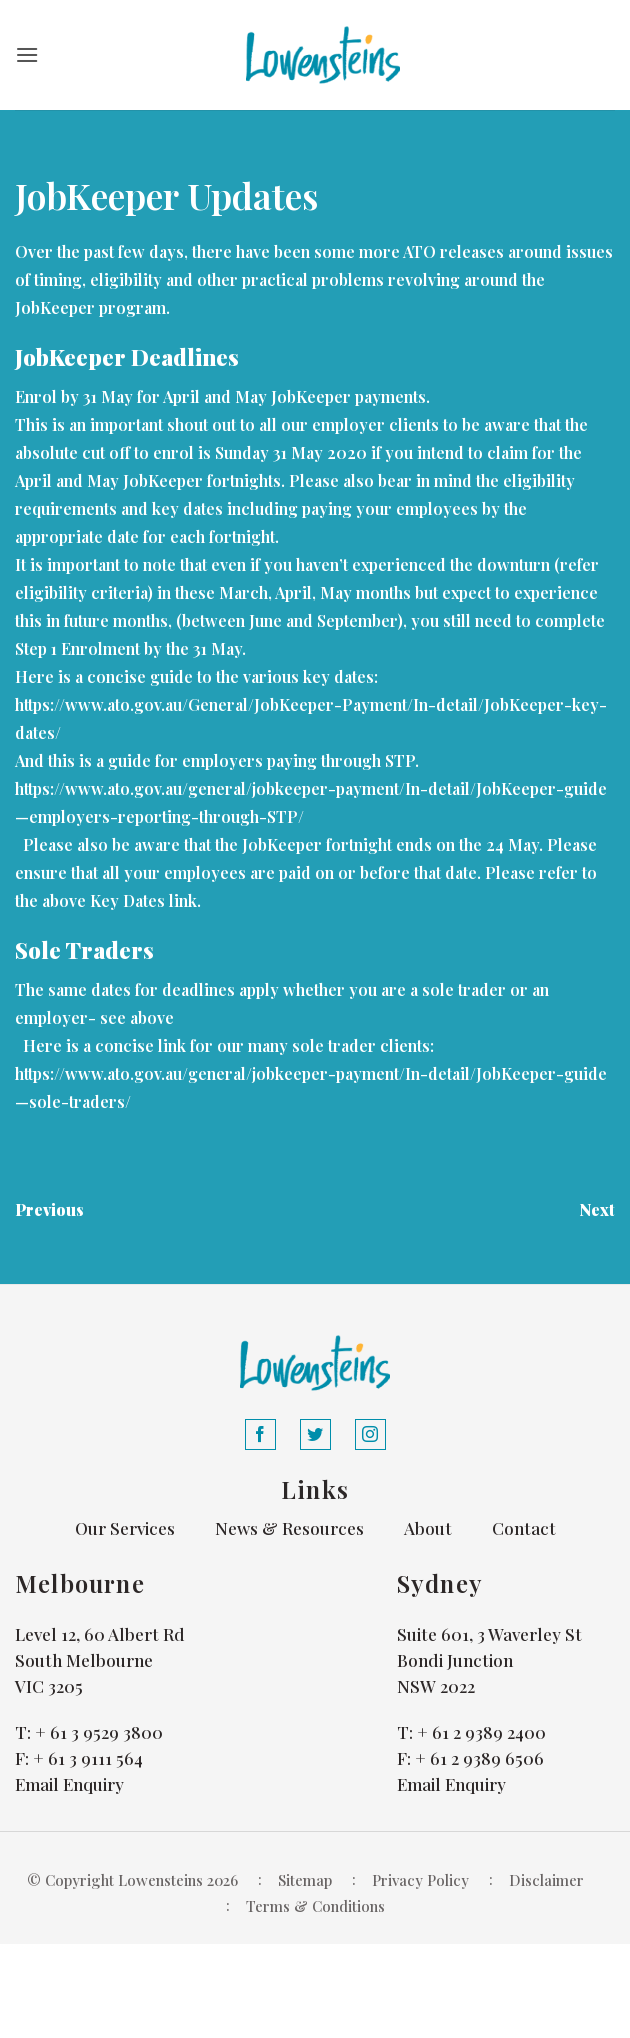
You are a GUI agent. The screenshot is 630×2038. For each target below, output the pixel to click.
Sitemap (305, 1880)
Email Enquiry (69, 1784)
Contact (524, 1528)
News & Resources (289, 1528)
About (428, 1528)
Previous (49, 1209)
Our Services (125, 1528)
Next (597, 1209)
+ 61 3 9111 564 (88, 1758)
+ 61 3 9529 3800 (99, 1732)
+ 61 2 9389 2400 (481, 1732)
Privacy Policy (420, 1880)
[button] (27, 54)
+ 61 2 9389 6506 (479, 1758)
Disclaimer (546, 1880)
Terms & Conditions (315, 1906)
